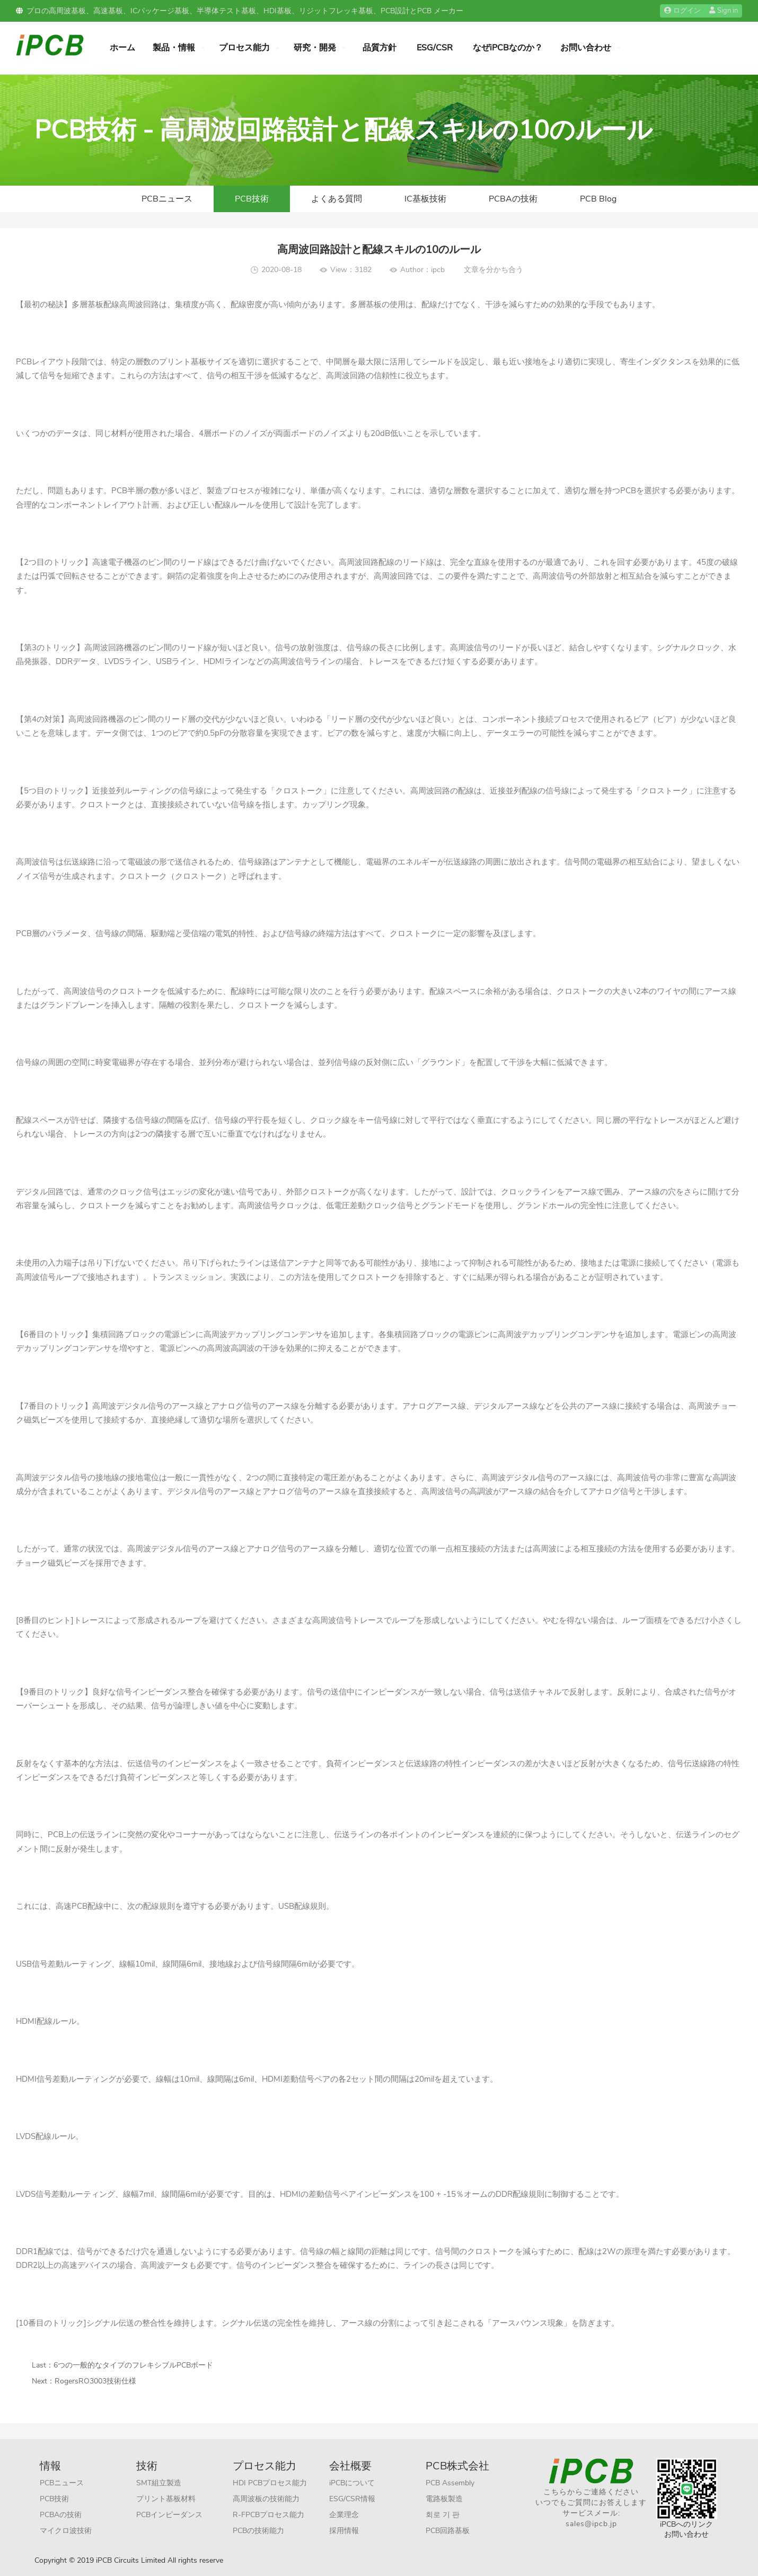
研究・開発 (315, 48)
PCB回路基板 (448, 2531)
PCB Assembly (450, 2483)
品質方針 (379, 48)
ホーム (122, 48)
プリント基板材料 (166, 2499)
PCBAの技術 (513, 199)
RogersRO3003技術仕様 (95, 2381)
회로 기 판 (443, 2515)
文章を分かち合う (493, 270)
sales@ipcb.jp (591, 2524)
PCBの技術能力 (258, 2531)
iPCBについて (352, 2483)
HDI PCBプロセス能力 (270, 2483)
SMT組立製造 (158, 2483)
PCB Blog (598, 199)
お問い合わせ (585, 48)
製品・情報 (174, 48)
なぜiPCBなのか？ (508, 48)
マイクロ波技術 (66, 2531)
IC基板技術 (425, 199)
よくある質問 (336, 199)
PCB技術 (252, 199)
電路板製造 (444, 2499)
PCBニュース (167, 199)
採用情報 (344, 2531)
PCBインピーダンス (169, 2515)
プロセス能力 (244, 48)
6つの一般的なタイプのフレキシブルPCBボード (133, 2365)
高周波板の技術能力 (266, 2499)
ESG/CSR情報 (352, 2499)
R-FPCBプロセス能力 (268, 2515)
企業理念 (344, 2515)
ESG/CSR (435, 48)
